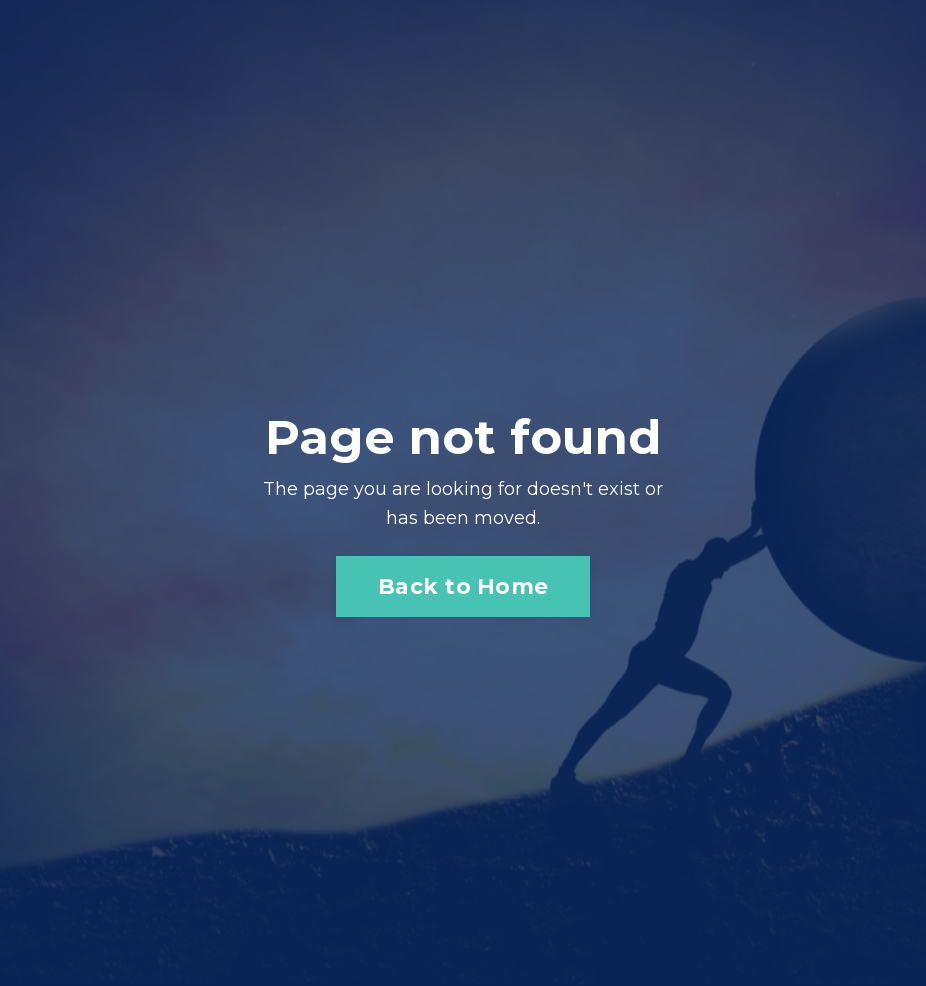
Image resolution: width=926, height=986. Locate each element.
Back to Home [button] (463, 586)
